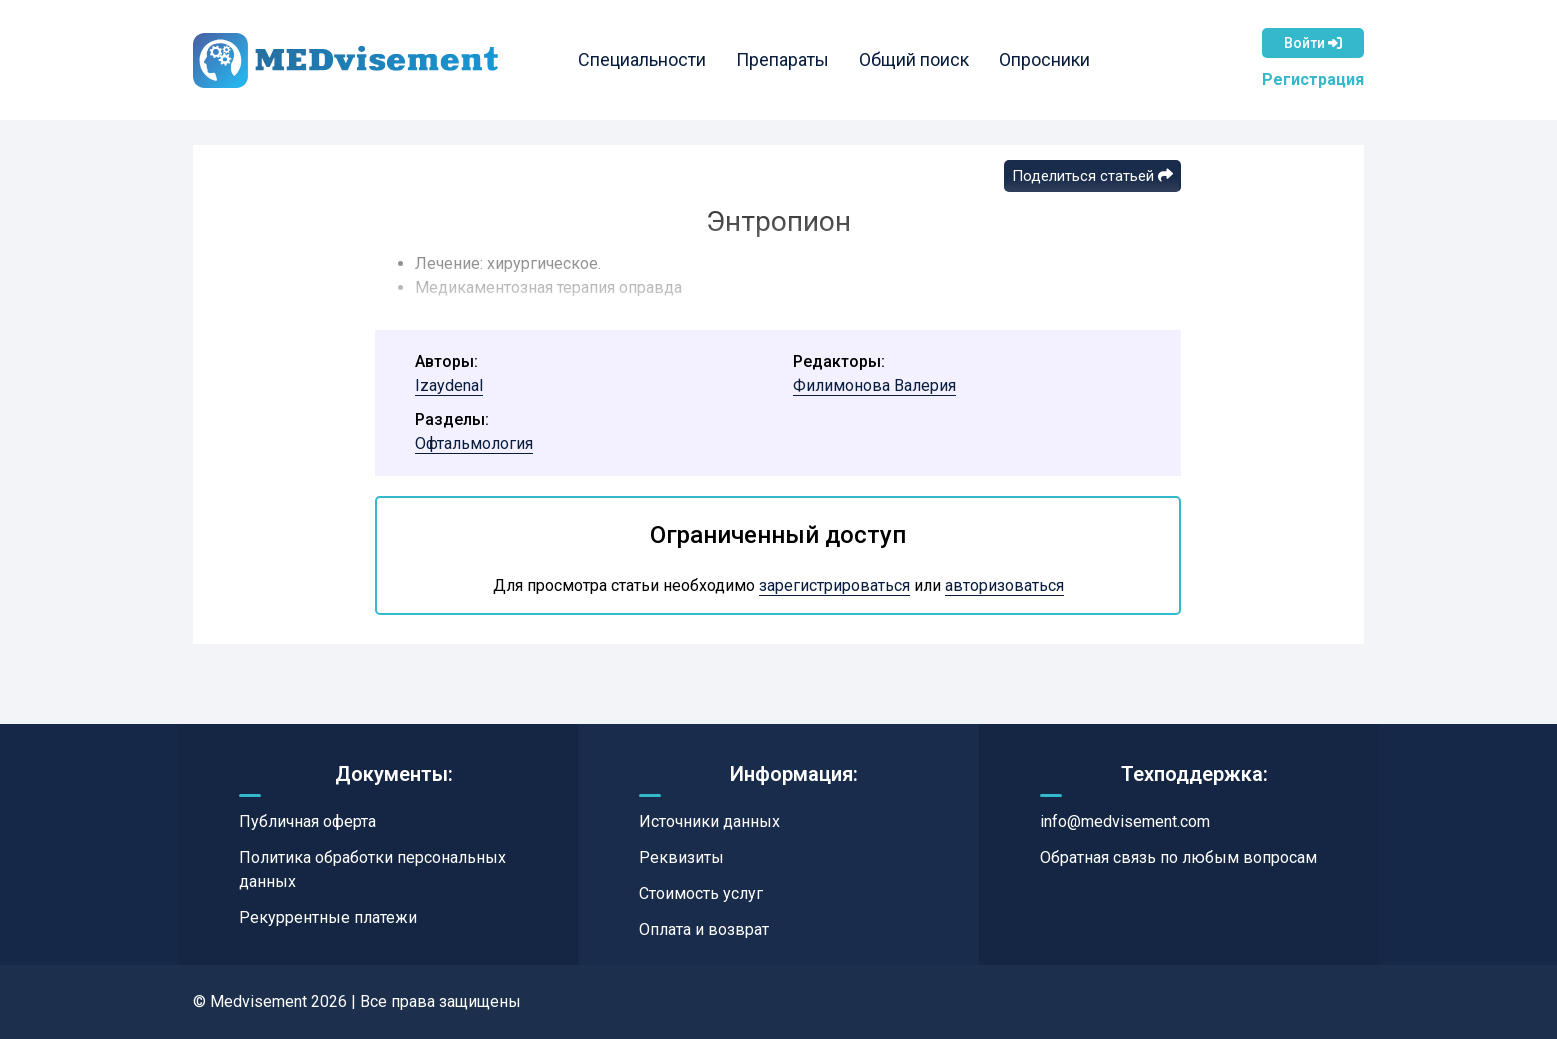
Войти (1313, 43)
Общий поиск (914, 59)
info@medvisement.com (1125, 821)
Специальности (642, 59)
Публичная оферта (307, 821)
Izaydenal (449, 385)
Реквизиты (681, 857)
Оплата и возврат (704, 929)
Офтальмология (474, 443)
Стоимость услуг (701, 893)
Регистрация (1313, 79)
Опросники (1044, 59)
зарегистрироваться (834, 585)
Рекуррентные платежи (328, 917)
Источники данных (709, 821)
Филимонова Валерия (874, 385)
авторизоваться (1004, 585)
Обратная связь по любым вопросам (1178, 857)
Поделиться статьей (1092, 176)
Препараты (782, 59)
